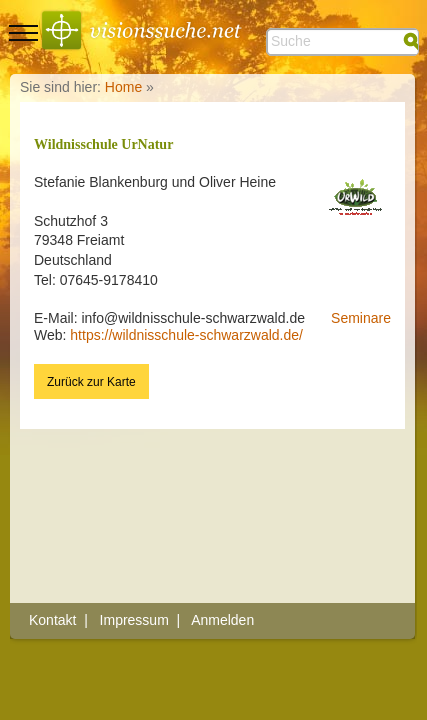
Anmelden (222, 620)
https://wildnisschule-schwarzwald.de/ (186, 335)
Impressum (134, 620)
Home (123, 87)
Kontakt (52, 620)
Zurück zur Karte (91, 382)
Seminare (361, 318)
